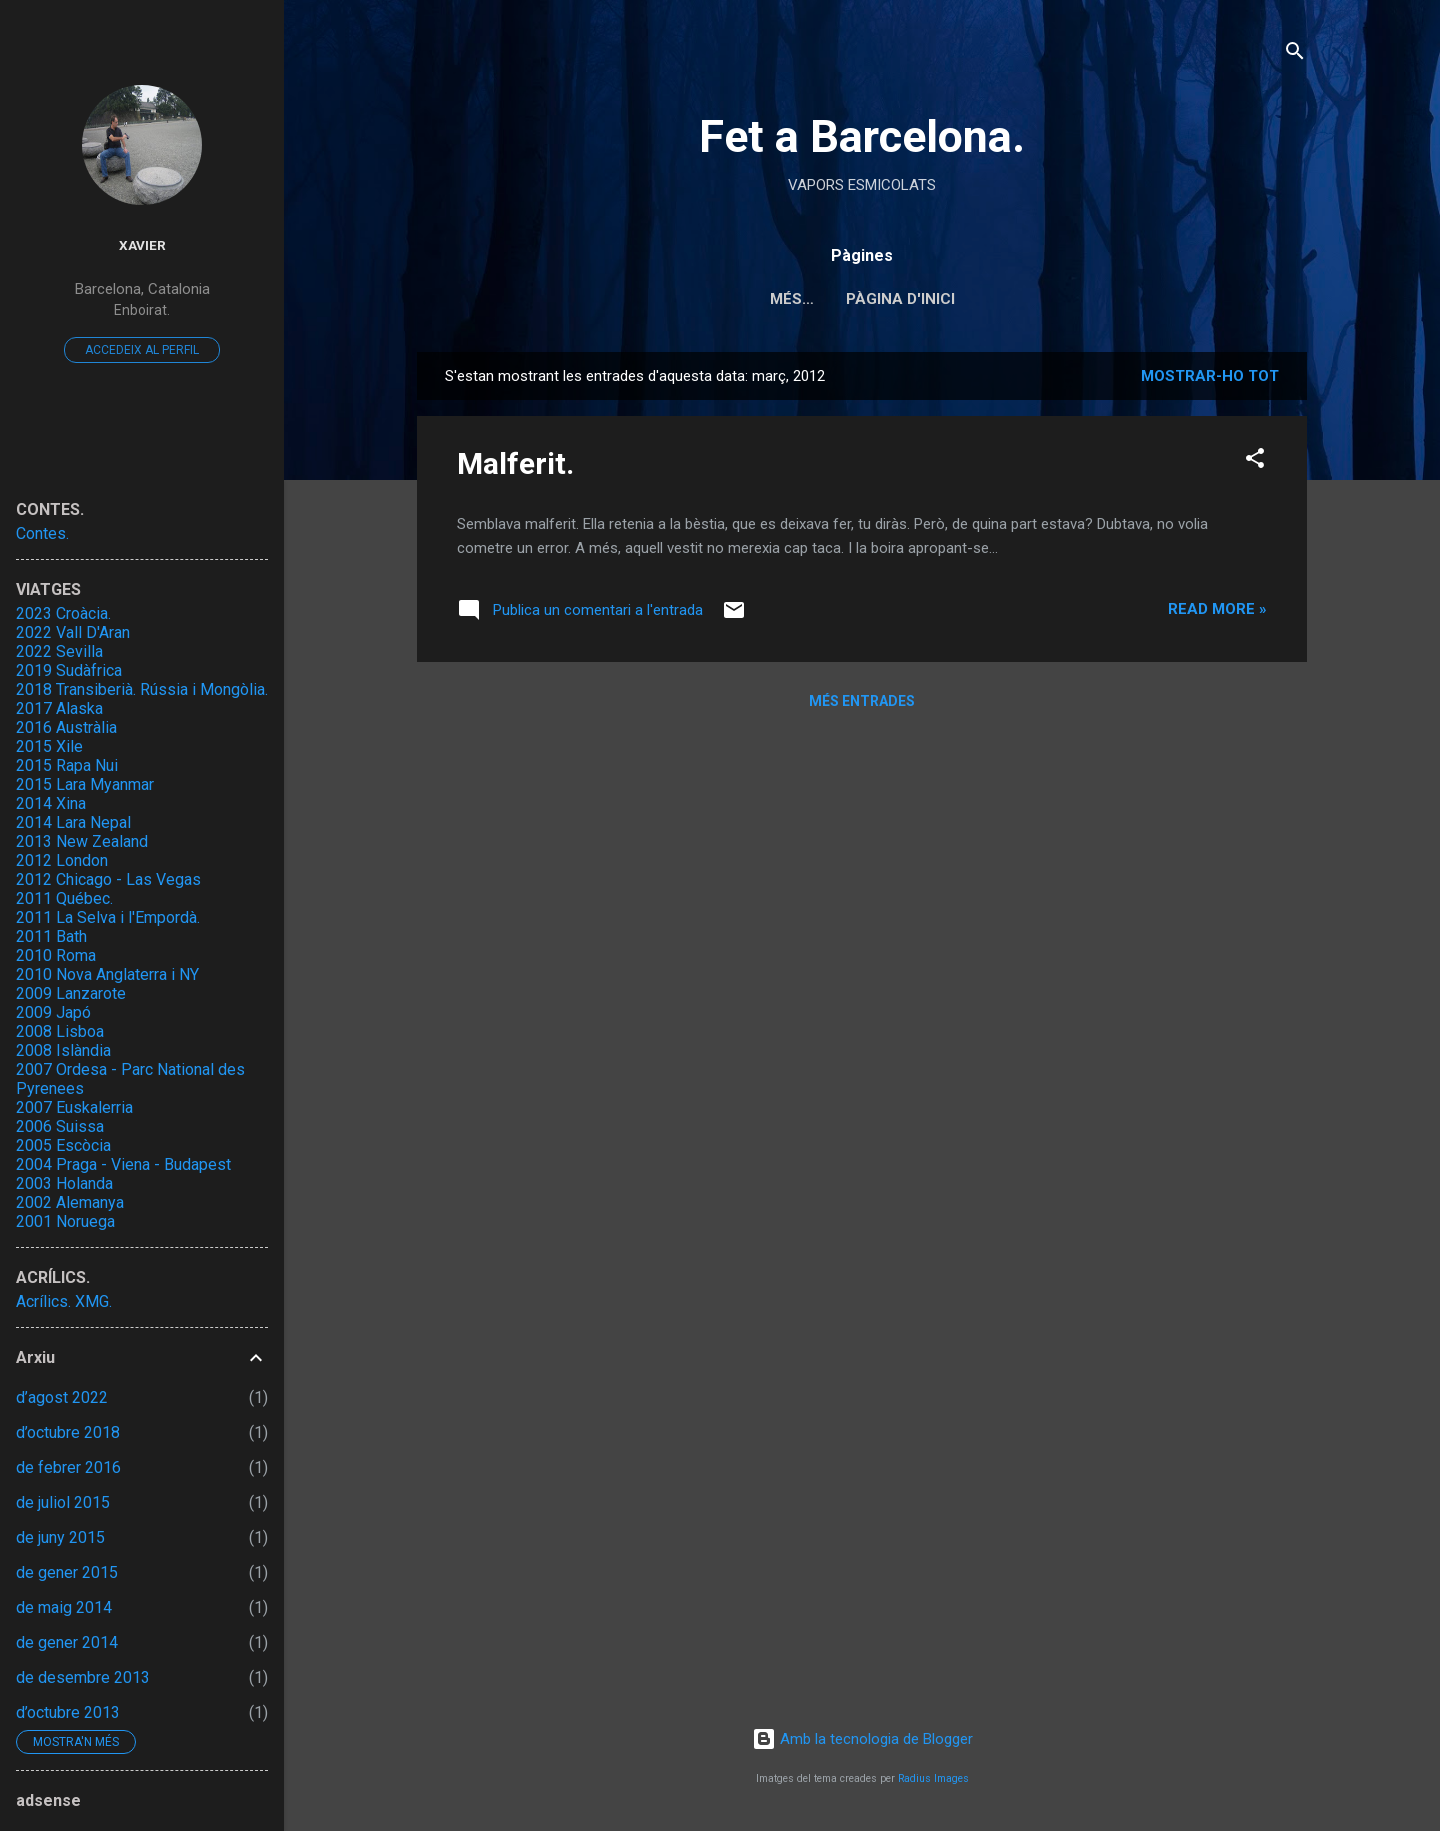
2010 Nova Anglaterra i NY (107, 974)
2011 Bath (51, 936)
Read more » (1217, 609)
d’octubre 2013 (68, 1712)
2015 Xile (49, 746)
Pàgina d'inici (862, 299)
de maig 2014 (64, 1607)
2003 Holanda (64, 1183)
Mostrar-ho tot (1210, 376)
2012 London (62, 860)
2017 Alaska (59, 708)
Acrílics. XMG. (64, 1301)
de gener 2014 (67, 1642)
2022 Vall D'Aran (73, 632)
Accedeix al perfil (142, 350)
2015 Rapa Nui (67, 765)
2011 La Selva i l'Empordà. (108, 917)
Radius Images (933, 1778)
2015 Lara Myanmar (85, 784)
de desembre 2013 (83, 1677)
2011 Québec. (64, 898)
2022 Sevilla (59, 651)
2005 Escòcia (63, 1145)
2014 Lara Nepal (73, 822)
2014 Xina (51, 803)
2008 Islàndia (63, 1050)
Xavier (142, 245)
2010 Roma (56, 955)
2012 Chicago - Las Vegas (108, 879)
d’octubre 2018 (68, 1432)
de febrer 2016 (68, 1467)
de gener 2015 (67, 1572)
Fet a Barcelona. (862, 136)
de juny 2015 (60, 1537)
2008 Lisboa (60, 1031)
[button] (1255, 461)
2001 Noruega (65, 1221)
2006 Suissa (60, 1126)
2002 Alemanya (70, 1202)
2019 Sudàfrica (69, 670)
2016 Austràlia (66, 727)
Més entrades (862, 701)
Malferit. (515, 463)
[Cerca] (1295, 54)
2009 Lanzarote (71, 993)
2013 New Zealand (82, 841)
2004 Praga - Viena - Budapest (123, 1164)
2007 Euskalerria (74, 1107)
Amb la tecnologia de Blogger (862, 1739)
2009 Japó (53, 1012)
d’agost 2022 (62, 1397)
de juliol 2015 (63, 1502)
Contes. (42, 533)
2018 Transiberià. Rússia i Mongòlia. (142, 689)
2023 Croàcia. (63, 613)
